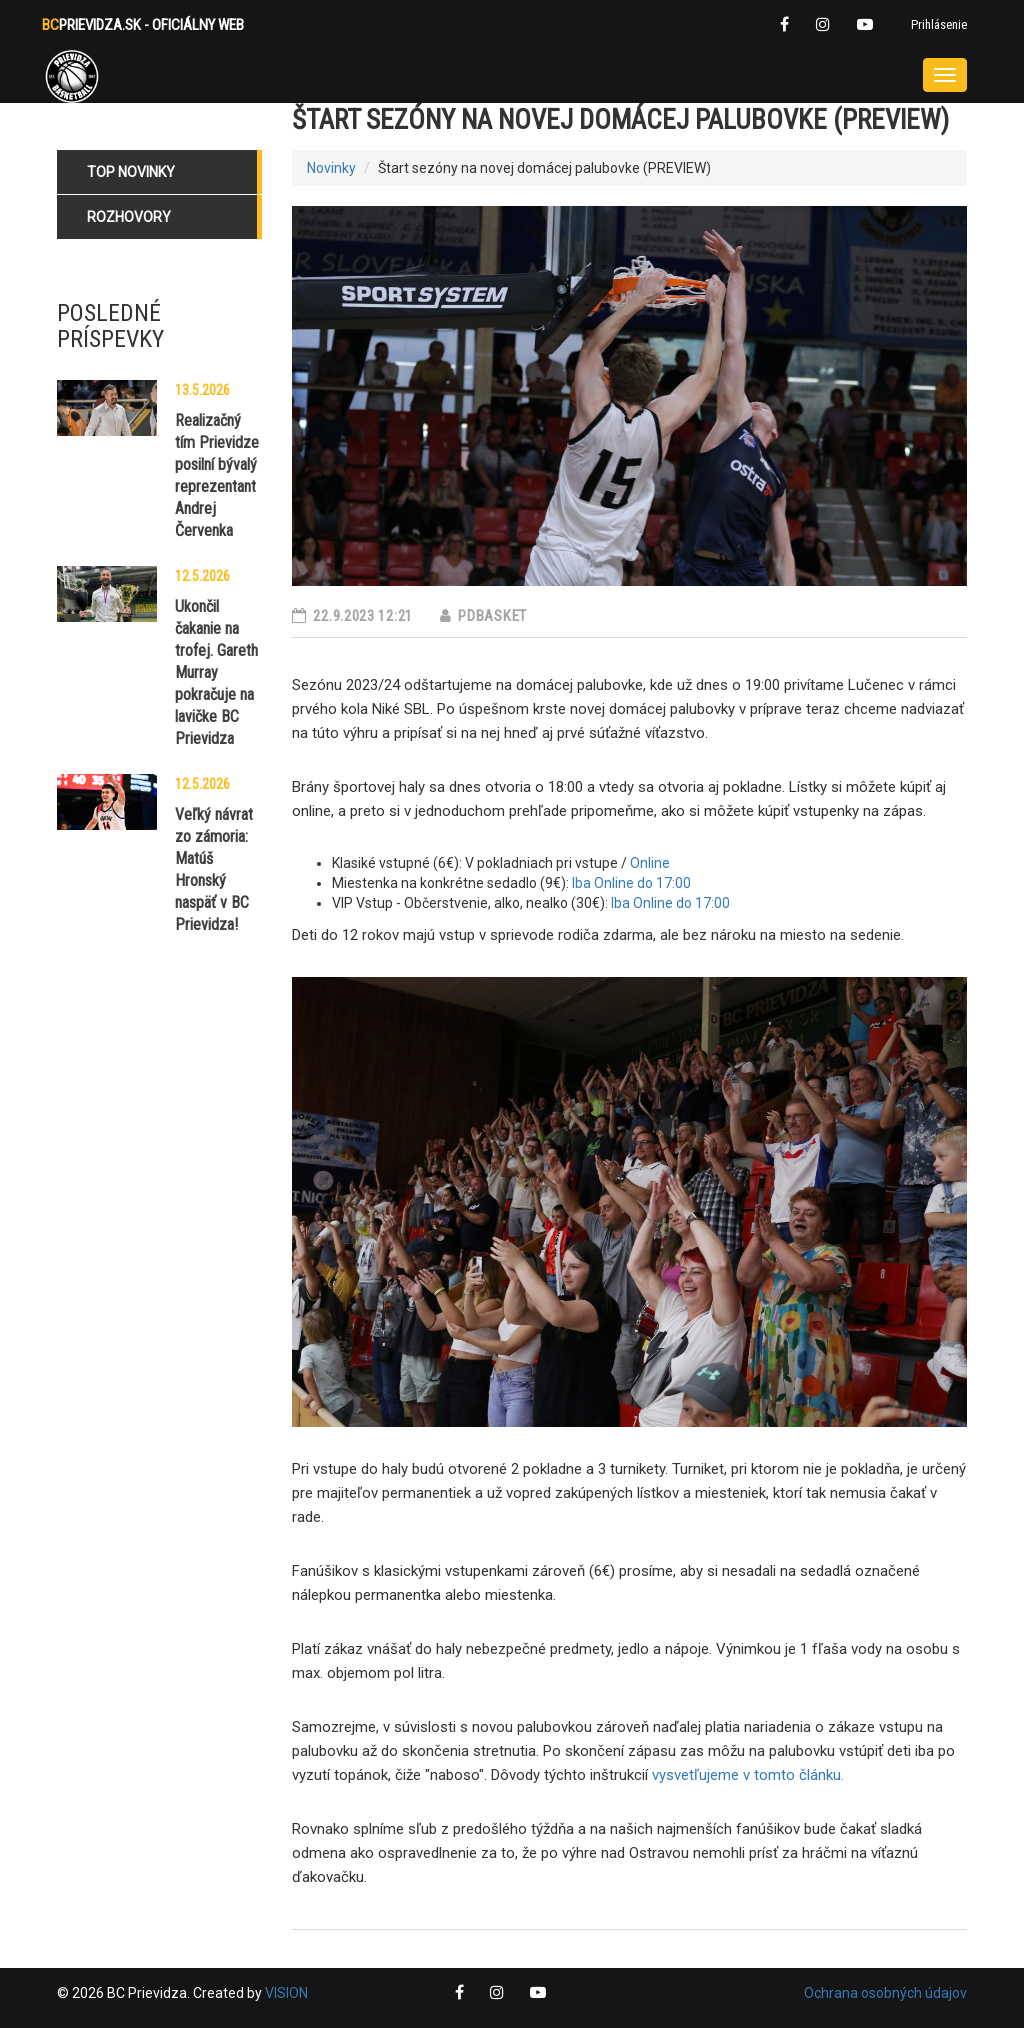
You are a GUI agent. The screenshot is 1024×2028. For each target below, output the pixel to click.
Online (650, 863)
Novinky (331, 168)
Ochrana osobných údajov (885, 1993)
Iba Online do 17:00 (631, 883)
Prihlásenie (939, 24)
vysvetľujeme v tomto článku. (746, 1775)
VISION (286, 1993)
